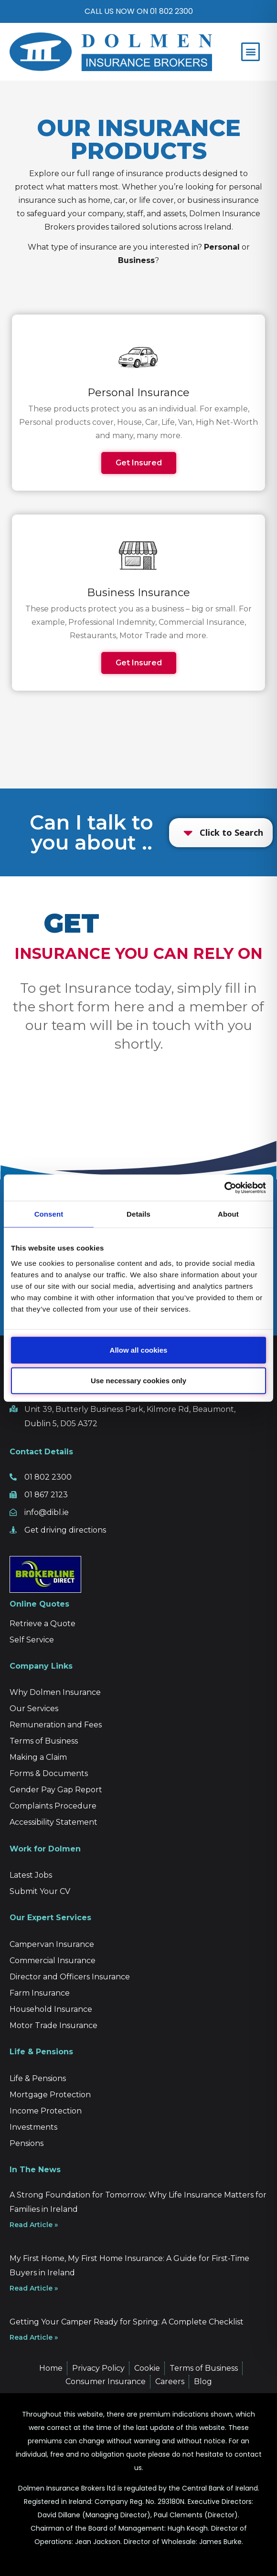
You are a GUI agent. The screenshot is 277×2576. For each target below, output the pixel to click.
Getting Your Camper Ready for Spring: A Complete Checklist (127, 2321)
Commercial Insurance (53, 1960)
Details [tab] (138, 1214)
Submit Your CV (40, 1891)
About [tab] (228, 1214)
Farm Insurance (40, 1993)
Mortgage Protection (50, 2094)
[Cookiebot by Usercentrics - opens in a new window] (224, 1187)
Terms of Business (44, 1740)
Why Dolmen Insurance (55, 1692)
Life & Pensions (38, 2078)
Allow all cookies (139, 1350)
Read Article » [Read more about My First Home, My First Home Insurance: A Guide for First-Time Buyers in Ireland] (34, 2288)
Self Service (32, 1639)
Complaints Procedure (53, 1805)
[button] (250, 51)
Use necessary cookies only (138, 1380)
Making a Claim (38, 1757)
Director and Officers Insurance (70, 1976)
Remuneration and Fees (56, 1724)
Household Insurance (51, 2009)
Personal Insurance (138, 392)
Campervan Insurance (52, 1944)
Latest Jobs (31, 1875)
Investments (33, 2127)
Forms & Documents (49, 1773)
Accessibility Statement (53, 1822)
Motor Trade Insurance (53, 2025)
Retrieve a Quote (42, 1623)
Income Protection (46, 2110)
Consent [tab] (49, 1214)
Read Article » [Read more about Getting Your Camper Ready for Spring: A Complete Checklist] (34, 2337)
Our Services (34, 1708)
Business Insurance (138, 592)
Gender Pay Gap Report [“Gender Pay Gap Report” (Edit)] (56, 1789)
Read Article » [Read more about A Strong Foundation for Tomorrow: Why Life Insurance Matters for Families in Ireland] (34, 2224)
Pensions (26, 2143)
